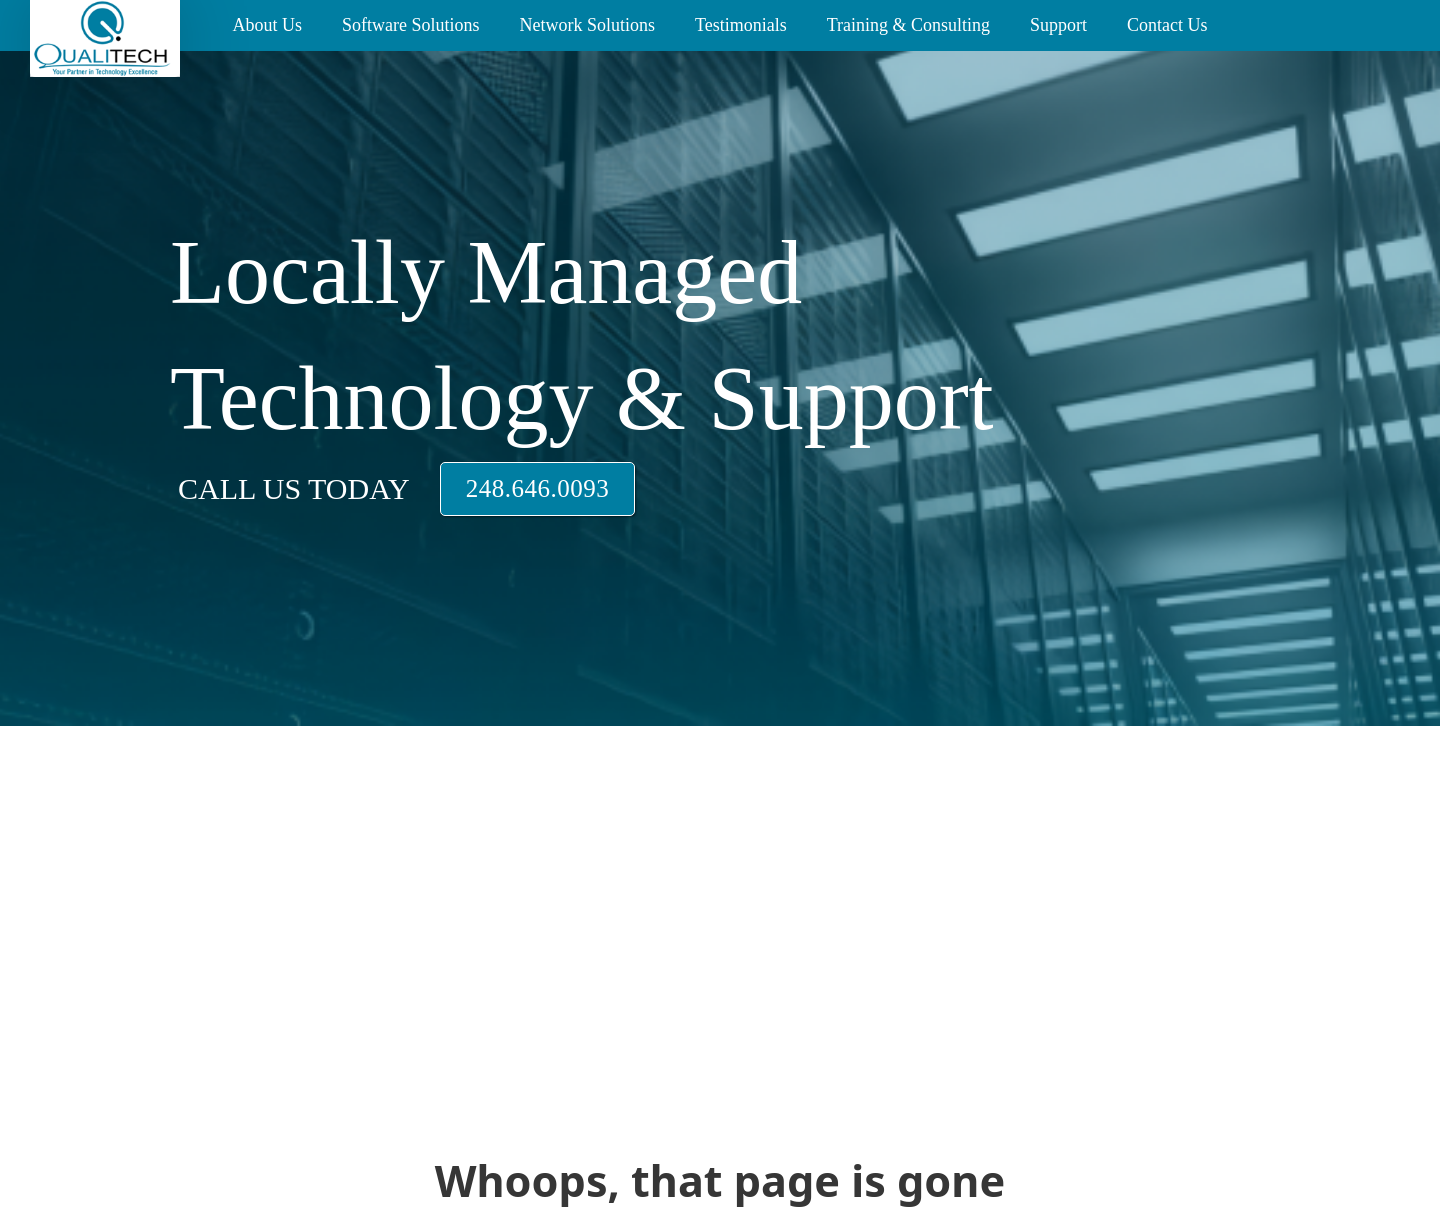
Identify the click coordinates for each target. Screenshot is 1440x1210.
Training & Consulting (908, 25)
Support (1058, 25)
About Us (267, 25)
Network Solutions (587, 25)
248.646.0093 (538, 488)
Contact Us (1167, 25)
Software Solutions (411, 25)
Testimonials (741, 25)
